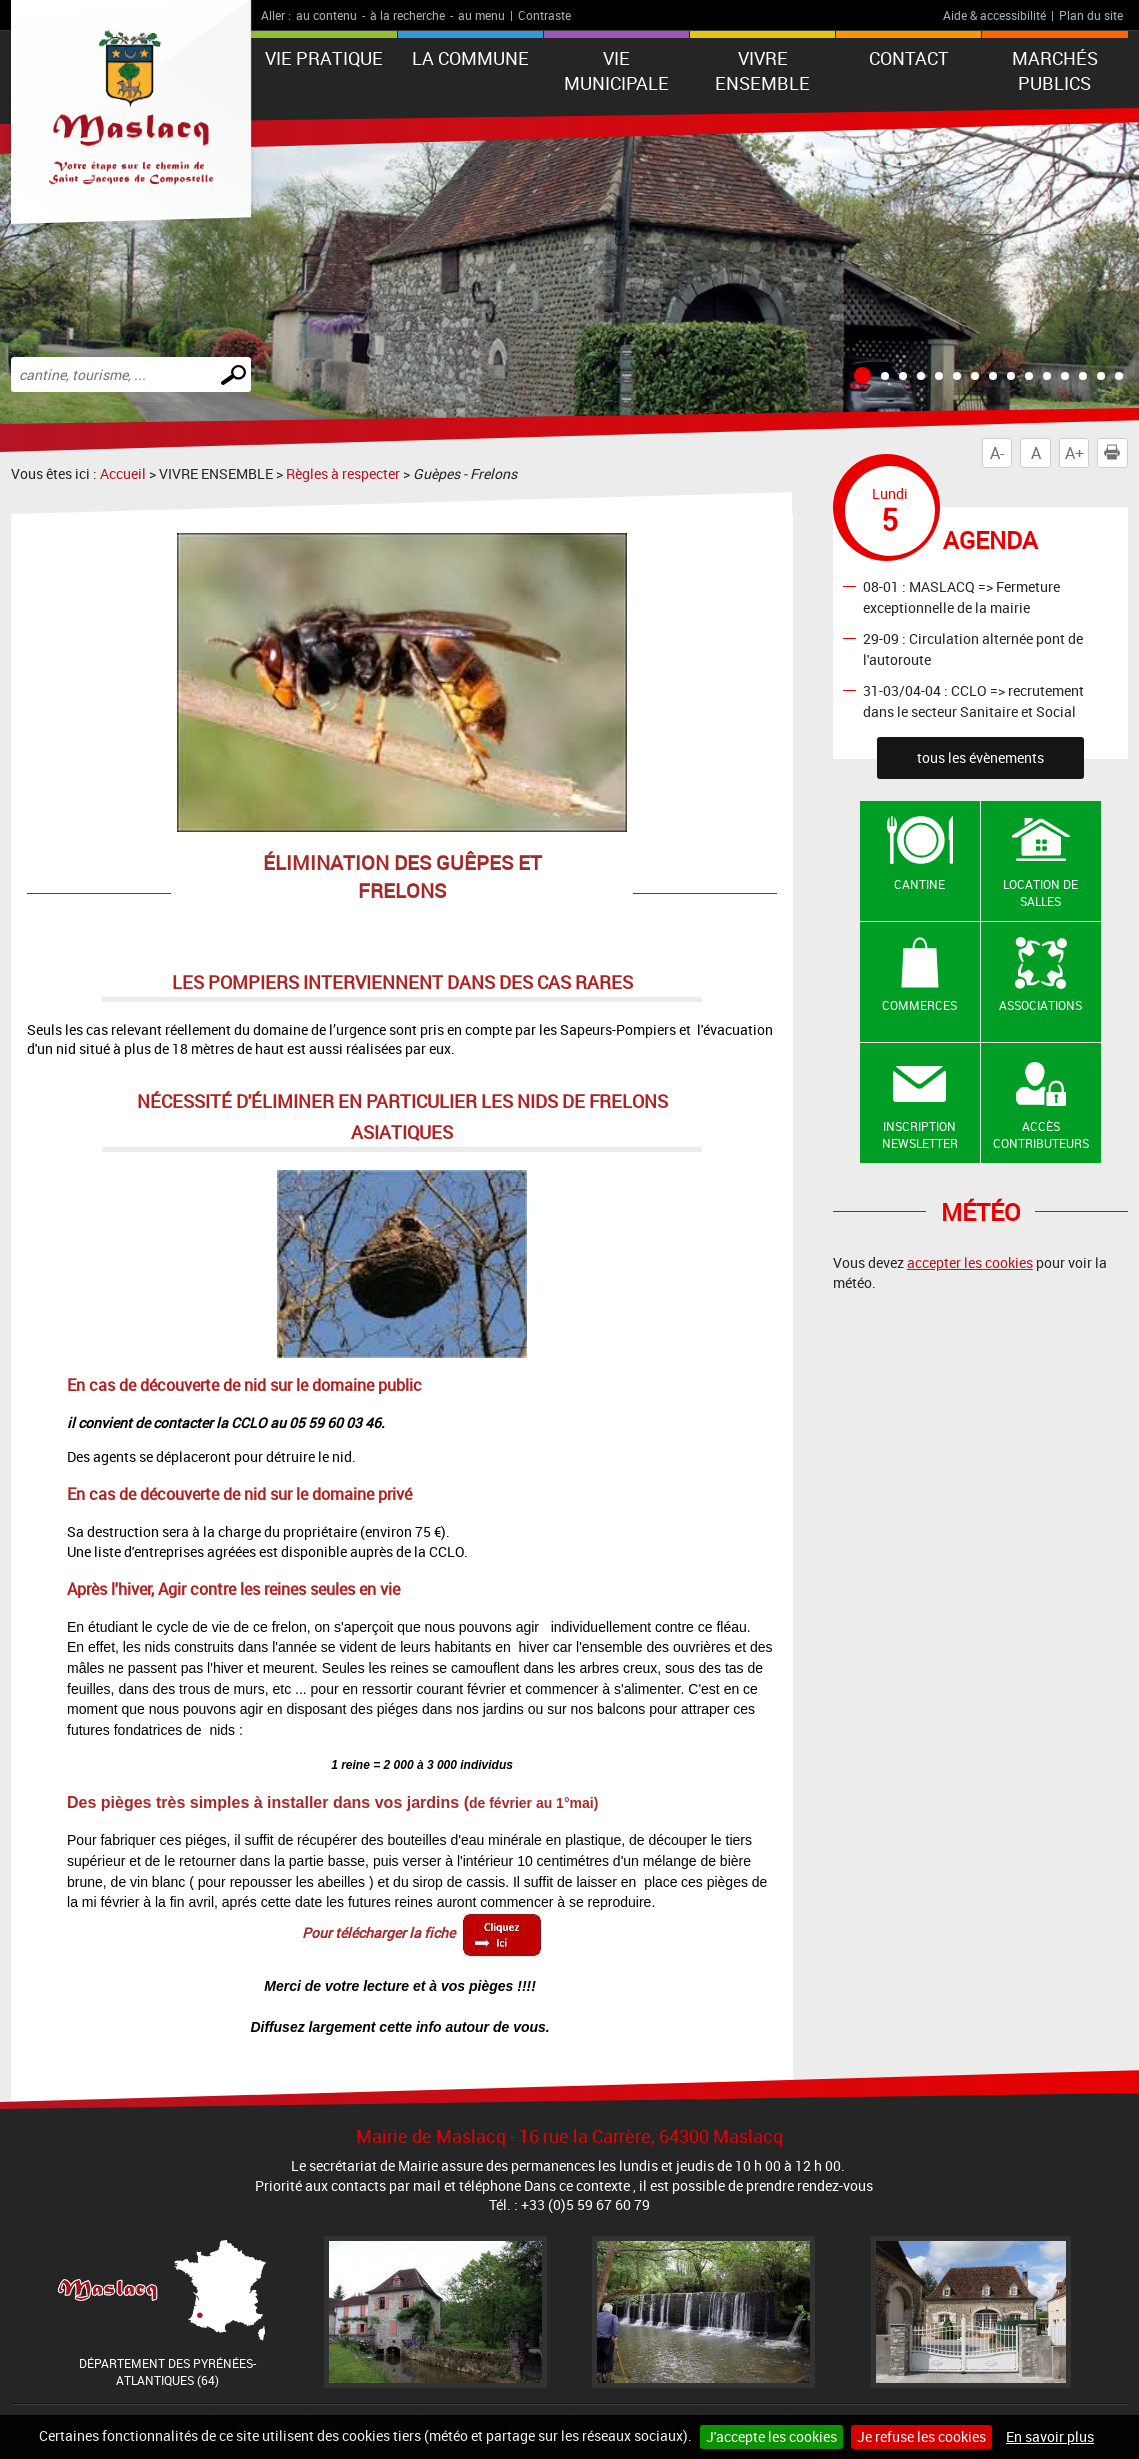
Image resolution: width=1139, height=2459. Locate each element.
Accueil (123, 473)
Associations (1040, 1005)
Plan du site (1091, 15)
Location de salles (1040, 892)
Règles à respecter (343, 473)
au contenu (326, 15)
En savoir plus (1050, 2436)
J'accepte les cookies (771, 2436)
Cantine (919, 884)
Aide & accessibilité (994, 15)
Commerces (919, 1005)
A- (997, 453)
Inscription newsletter (920, 1134)
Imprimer (1116, 453)
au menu (481, 15)
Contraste (544, 15)
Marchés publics (1055, 70)
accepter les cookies (970, 1262)
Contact (909, 58)
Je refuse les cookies (921, 2436)
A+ (1074, 453)
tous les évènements (980, 757)
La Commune (470, 58)
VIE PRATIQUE (324, 58)
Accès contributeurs (1041, 1134)
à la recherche (407, 15)
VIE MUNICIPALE (616, 70)
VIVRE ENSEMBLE (762, 70)
